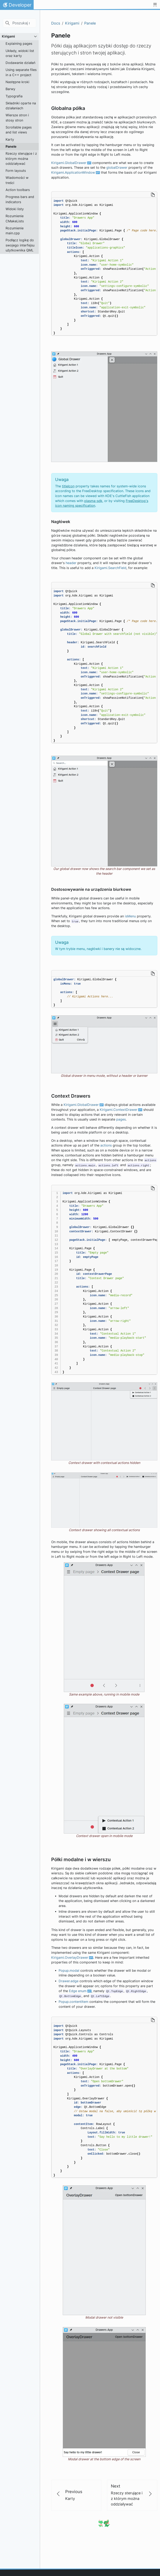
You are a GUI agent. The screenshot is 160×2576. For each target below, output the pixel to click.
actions (106, 1145)
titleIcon (68, 486)
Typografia (14, 96)
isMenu (130, 916)
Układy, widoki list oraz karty (20, 53)
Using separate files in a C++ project (21, 72)
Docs (55, 23)
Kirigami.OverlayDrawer (69, 1958)
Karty (10, 139)
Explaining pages (19, 43)
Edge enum (78, 1991)
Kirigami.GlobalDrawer (68, 163)
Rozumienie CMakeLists (15, 218)
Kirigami (8, 36)
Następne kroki (17, 82)
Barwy (10, 89)
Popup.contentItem (73, 2002)
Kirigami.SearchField (110, 568)
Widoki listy (15, 209)
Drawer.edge (68, 1981)
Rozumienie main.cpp (15, 230)
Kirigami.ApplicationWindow (73, 172)
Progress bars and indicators (20, 199)
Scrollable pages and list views (19, 129)
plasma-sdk (93, 501)
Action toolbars (18, 190)
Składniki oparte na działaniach (21, 105)
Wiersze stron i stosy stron (17, 117)
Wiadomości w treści (17, 180)
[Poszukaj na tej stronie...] (19, 23)
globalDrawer (116, 168)
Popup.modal (69, 1971)
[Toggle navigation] (155, 5)
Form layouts (16, 171)
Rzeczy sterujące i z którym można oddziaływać (21, 158)
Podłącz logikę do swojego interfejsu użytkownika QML (20, 245)
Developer (18, 6)
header (71, 563)
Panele (11, 146)
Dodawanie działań (20, 63)
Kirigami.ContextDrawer (118, 1110)
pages (121, 1119)
